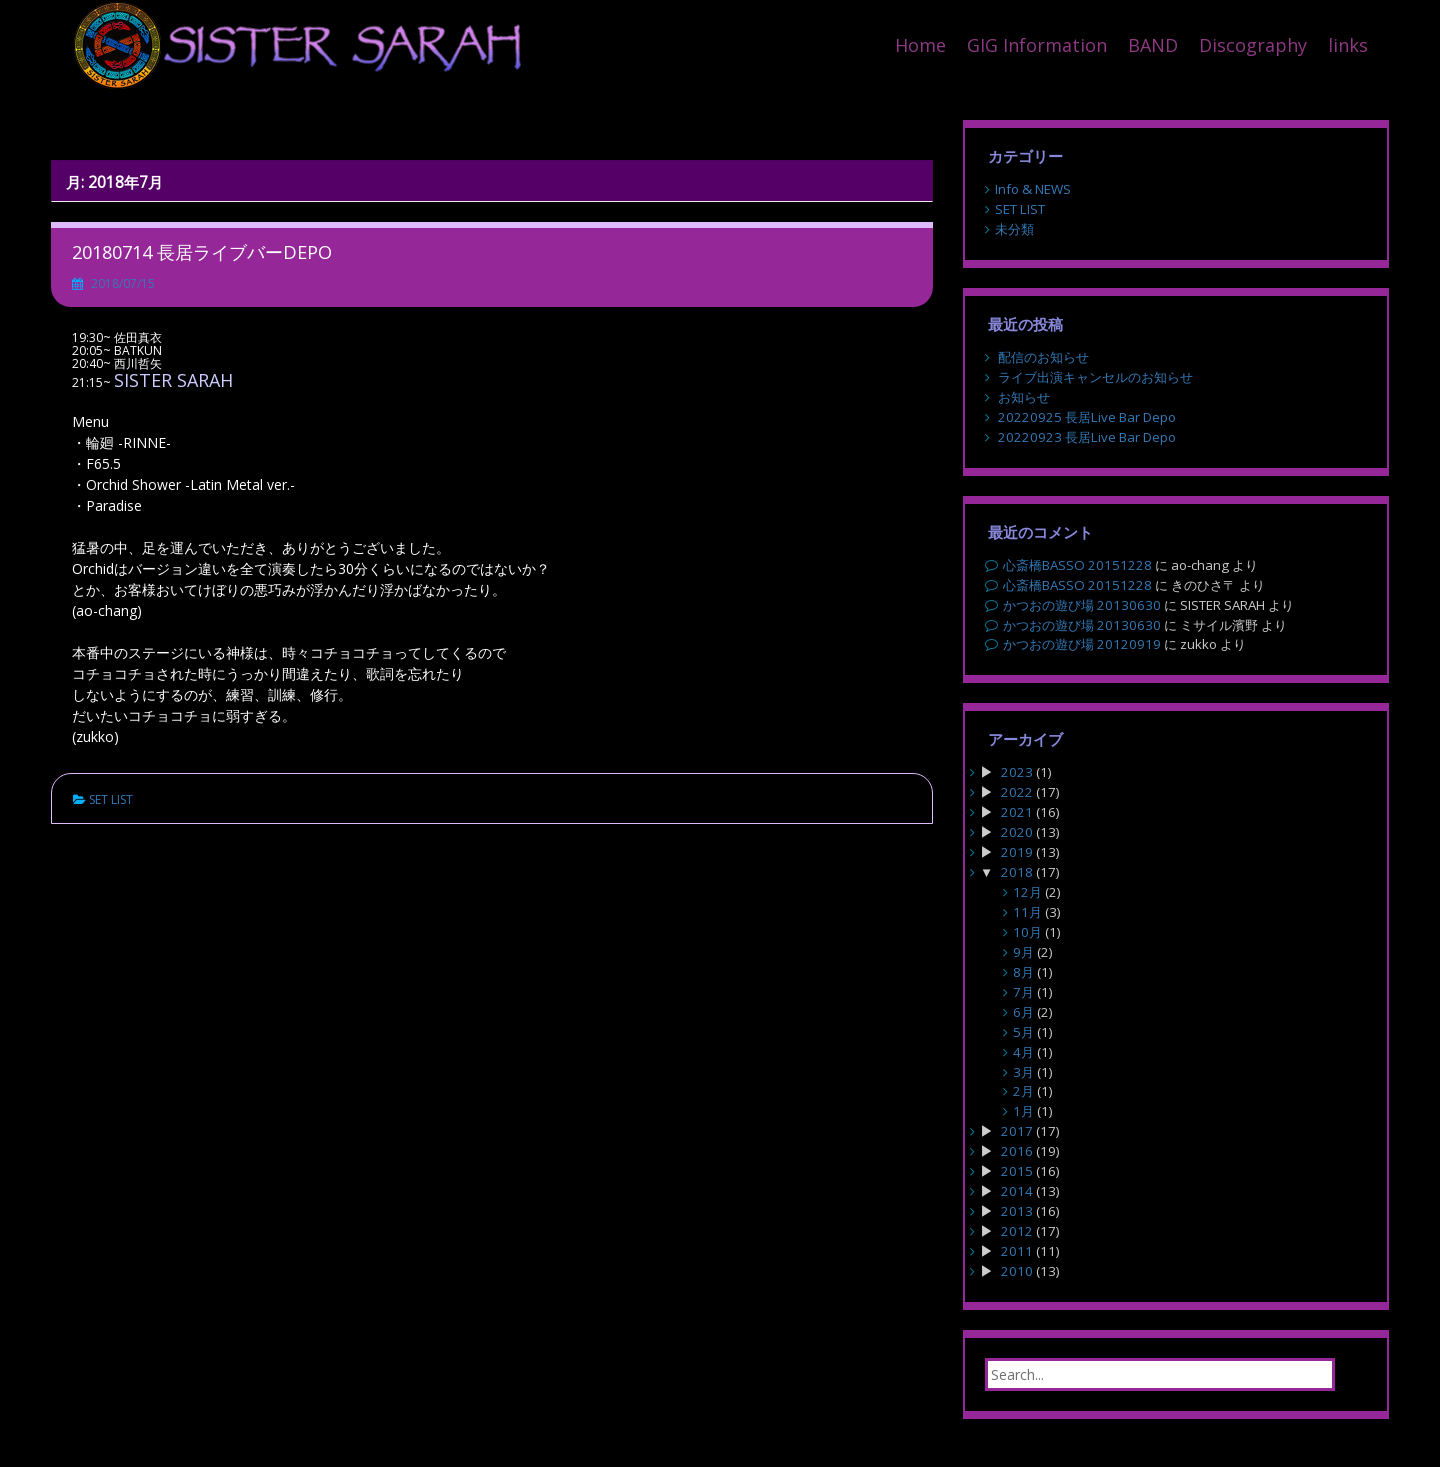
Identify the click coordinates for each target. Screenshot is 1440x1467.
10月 (1027, 932)
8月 (1023, 972)
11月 (1027, 912)
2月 (1023, 1091)
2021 (1017, 812)
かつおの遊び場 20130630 (1082, 605)
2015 (1017, 1171)
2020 (1017, 832)
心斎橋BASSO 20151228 (1077, 565)
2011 (1017, 1251)
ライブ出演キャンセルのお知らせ (1095, 377)
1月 (1023, 1111)
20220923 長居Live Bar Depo (1087, 437)
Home (920, 45)
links (1348, 45)
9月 (1023, 952)
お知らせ (1024, 397)
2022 (1017, 792)
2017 (1017, 1131)
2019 (1017, 852)
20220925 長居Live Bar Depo (1087, 417)
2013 (1017, 1211)
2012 (1017, 1231)
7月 (1023, 992)
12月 (1027, 892)
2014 (1017, 1191)
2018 (1017, 872)
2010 (1017, 1271)
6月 (1023, 1012)
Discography (1253, 45)
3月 (1023, 1072)
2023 (1017, 772)
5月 (1023, 1032)
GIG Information (1037, 45)
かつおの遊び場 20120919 (1082, 644)
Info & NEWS (1033, 189)
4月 (1023, 1052)
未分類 (1014, 229)
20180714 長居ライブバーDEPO (202, 252)
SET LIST (111, 799)
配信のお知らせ (1043, 357)
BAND (1153, 45)
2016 (1017, 1151)
